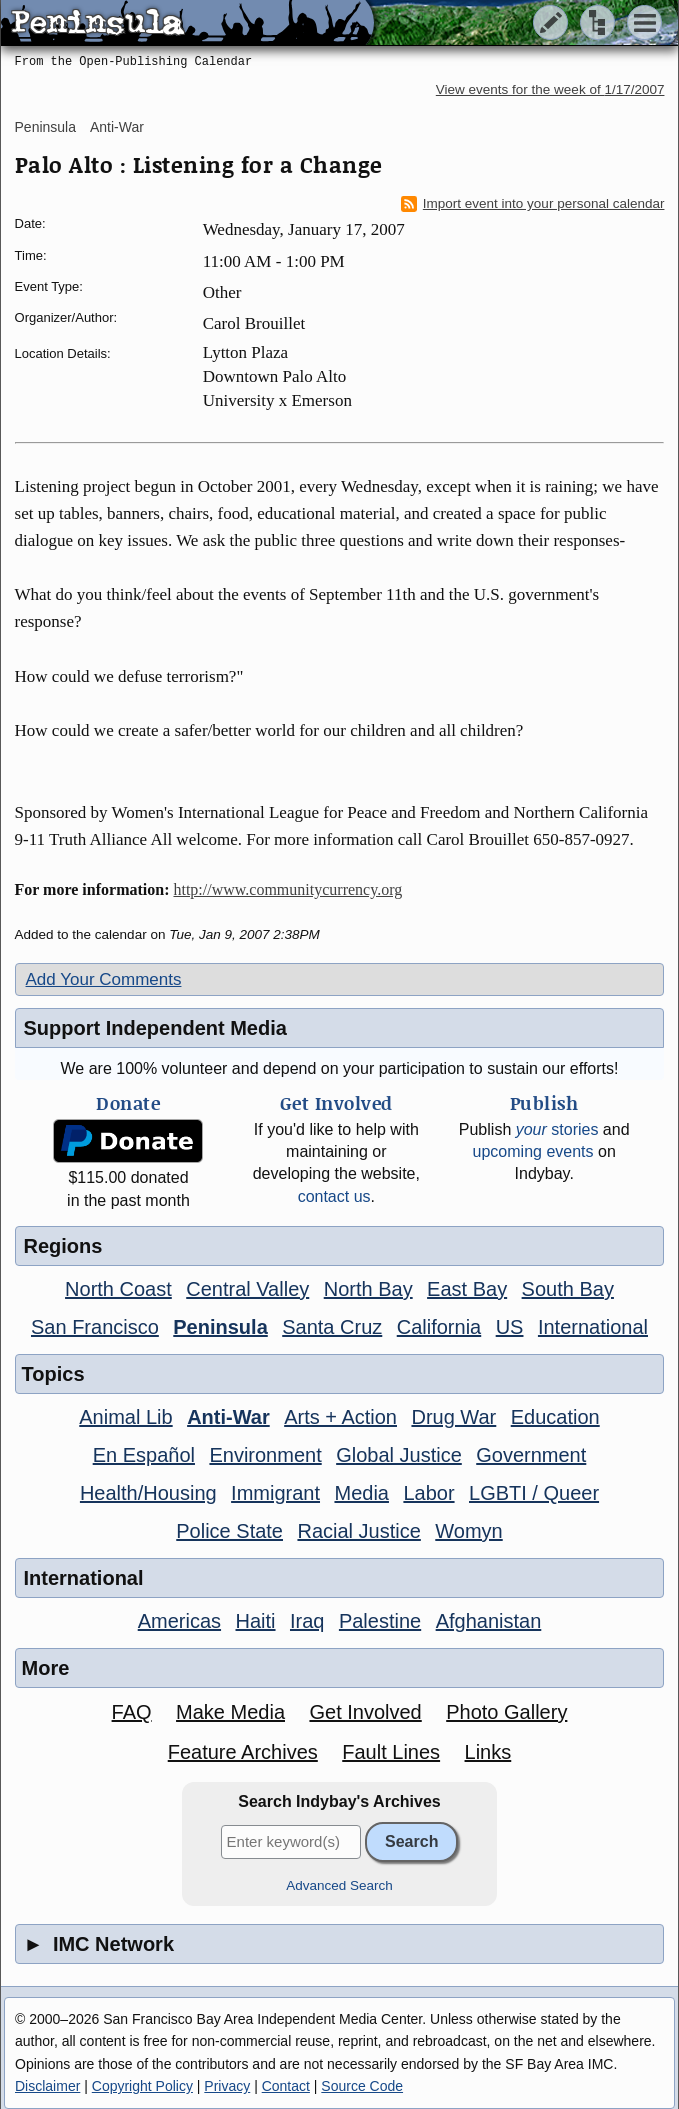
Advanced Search (339, 1885)
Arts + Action (340, 1417)
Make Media (230, 1712)
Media (361, 1493)
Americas (179, 1621)
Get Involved (365, 1712)
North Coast (118, 1289)
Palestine (380, 1621)
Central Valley (247, 1289)
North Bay (368, 1289)
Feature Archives (243, 1752)
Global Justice (399, 1455)
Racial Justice (358, 1531)
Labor (428, 1493)
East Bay (467, 1289)
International (593, 1327)
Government (531, 1455)
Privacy (227, 2086)
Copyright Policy (142, 2086)
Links (488, 1752)
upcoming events (533, 1151)
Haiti (256, 1621)
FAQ (132, 1712)
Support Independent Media (155, 1028)
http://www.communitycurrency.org (287, 889)
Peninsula (46, 127)
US (510, 1327)
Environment (265, 1455)
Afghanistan (489, 1621)
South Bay (568, 1289)
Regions (63, 1246)
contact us (334, 1196)
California (439, 1327)
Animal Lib (125, 1417)
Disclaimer (47, 2086)
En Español (144, 1455)
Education (555, 1417)
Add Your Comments (104, 979)
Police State (229, 1531)
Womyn (468, 1531)
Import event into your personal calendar (533, 204)
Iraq (307, 1621)
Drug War (453, 1417)
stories (557, 1129)
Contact (286, 2086)
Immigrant (275, 1493)
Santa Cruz (332, 1327)
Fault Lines (391, 1752)
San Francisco (95, 1327)
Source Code (362, 2086)
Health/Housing (148, 1493)
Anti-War (117, 127)
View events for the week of (550, 89)
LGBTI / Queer (534, 1493)
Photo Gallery (506, 1712)
